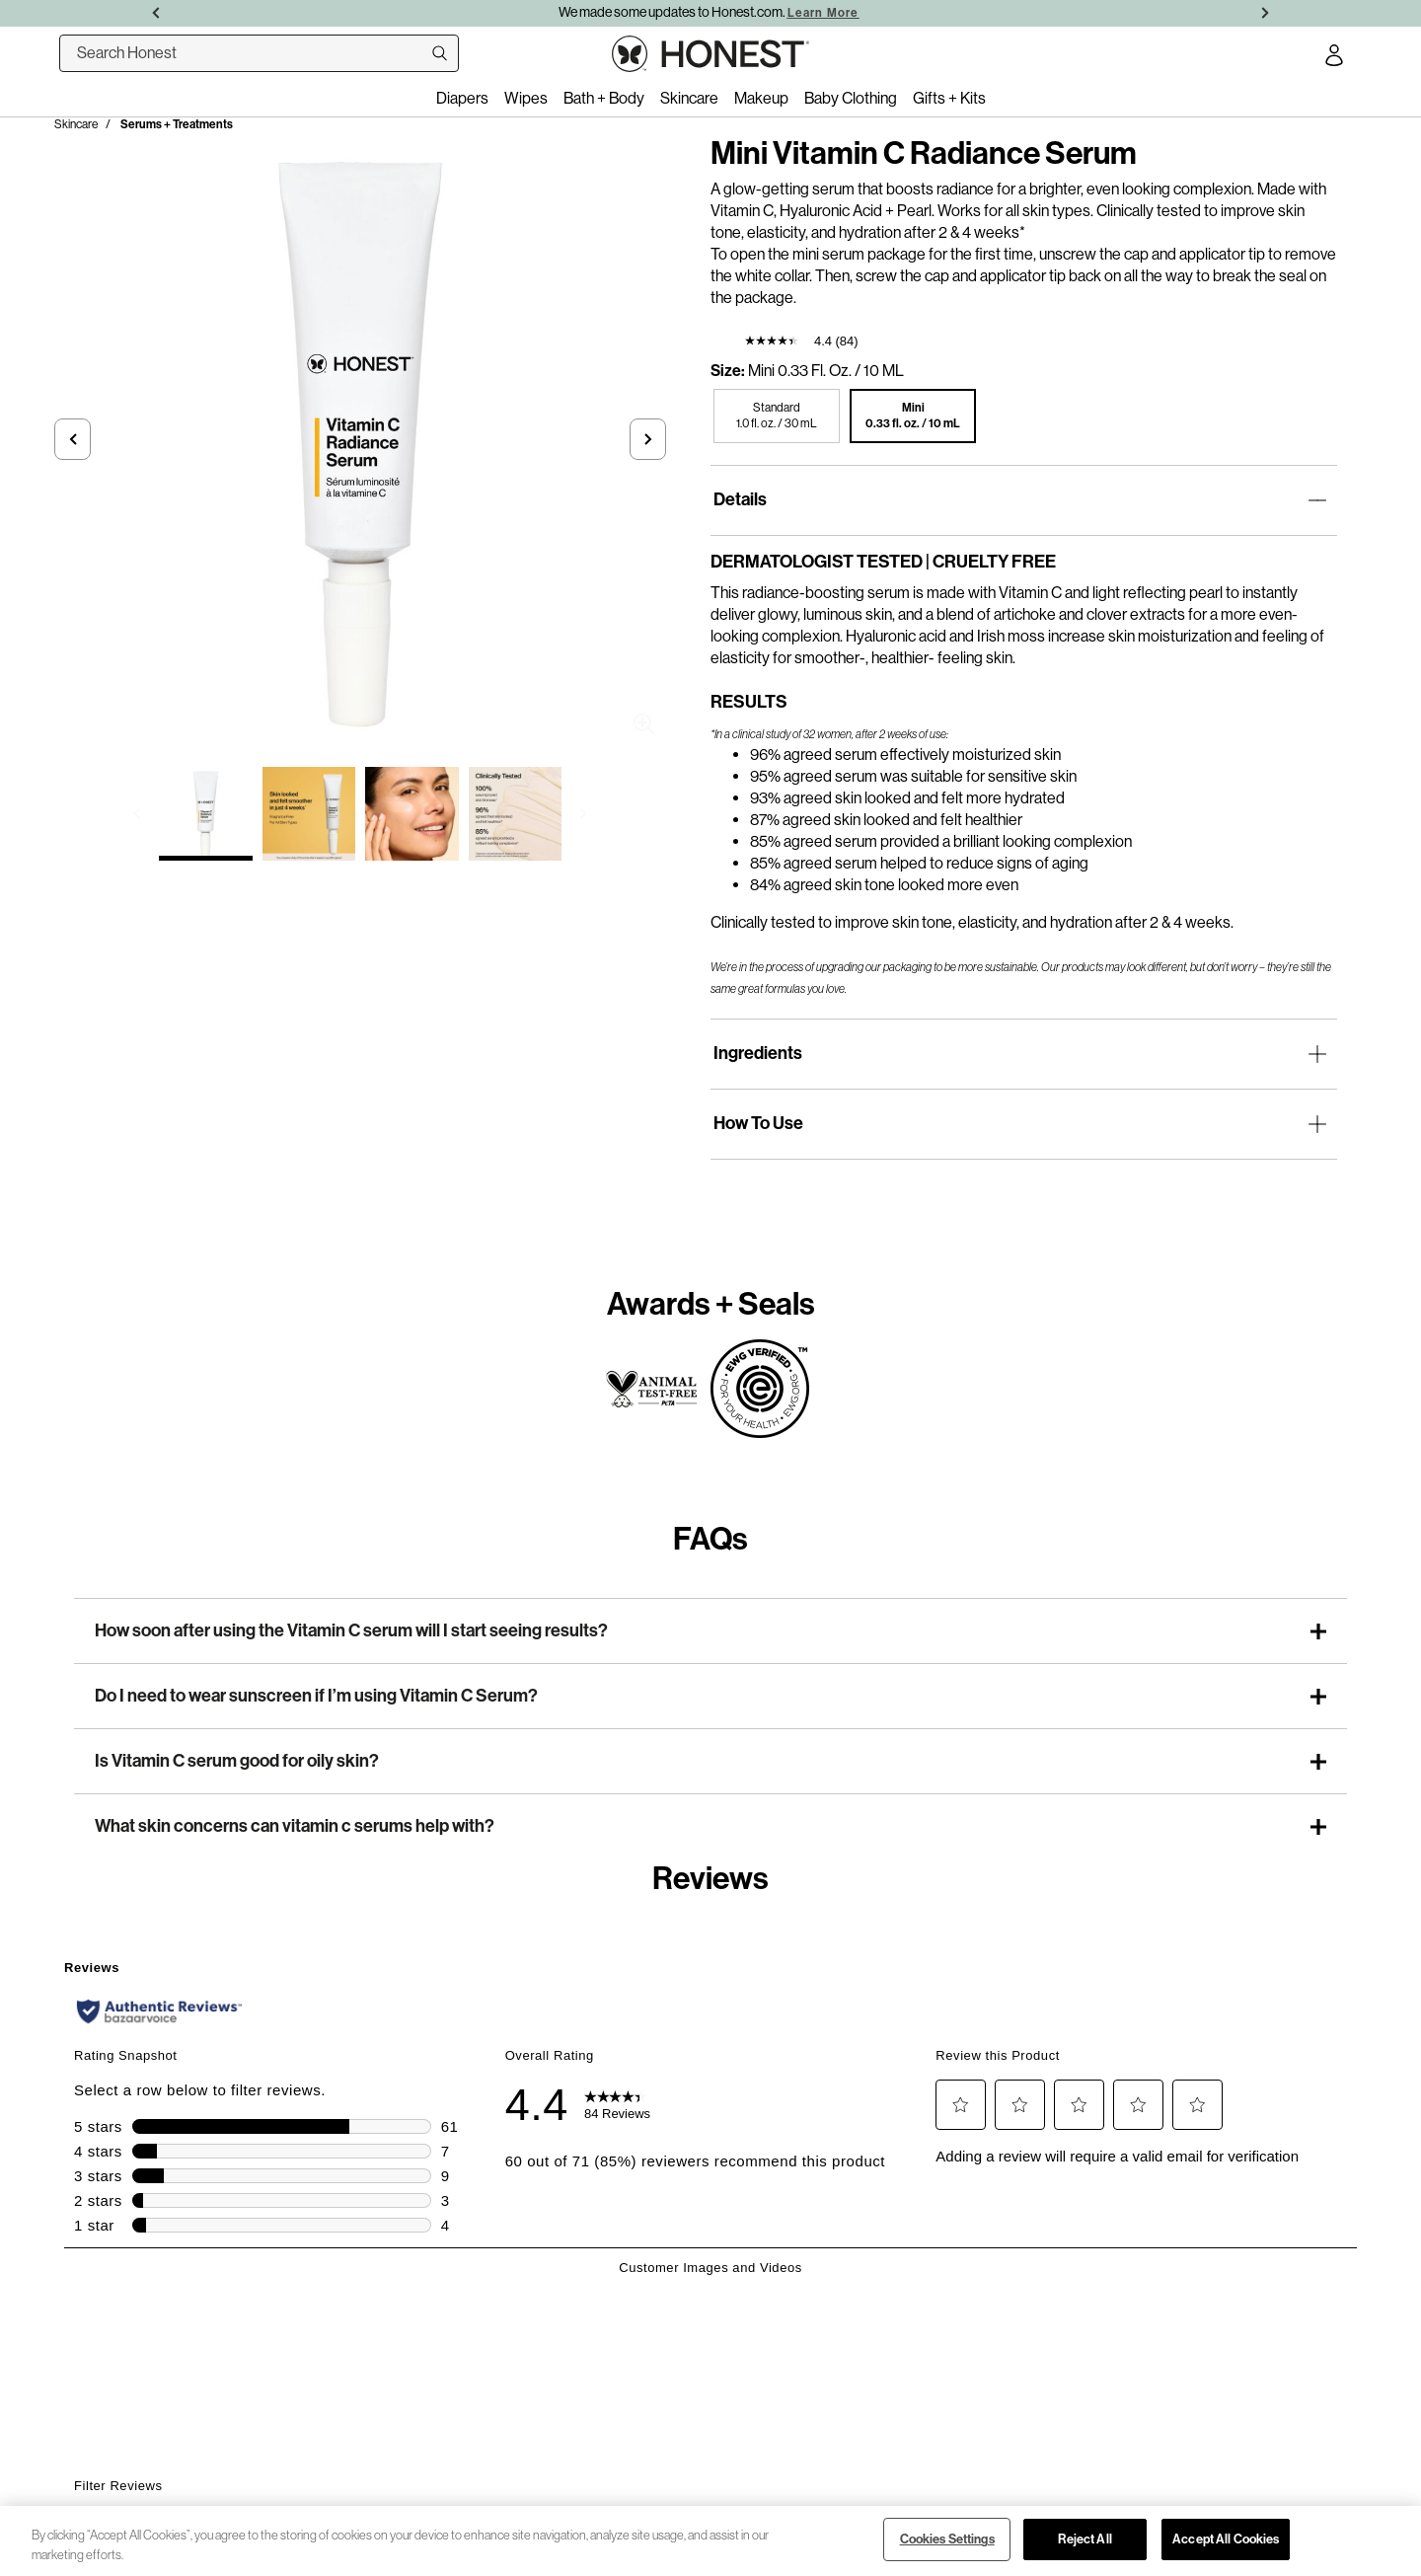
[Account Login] (1334, 58)
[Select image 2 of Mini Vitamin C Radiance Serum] (309, 814)
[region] (710, 2541)
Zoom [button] (644, 724)
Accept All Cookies (1225, 2539)
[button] (72, 439)
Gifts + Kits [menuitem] (949, 98)
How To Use (758, 1123)
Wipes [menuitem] (526, 98)
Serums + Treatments (176, 124)
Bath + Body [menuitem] (603, 98)
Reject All (1084, 2539)
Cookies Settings (947, 2539)
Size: (727, 370)
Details (740, 499)
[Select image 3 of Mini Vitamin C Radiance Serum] (412, 814)
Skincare (76, 124)
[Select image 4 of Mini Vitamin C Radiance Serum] (515, 814)
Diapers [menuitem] (462, 98)
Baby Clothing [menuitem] (850, 98)
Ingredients (757, 1053)
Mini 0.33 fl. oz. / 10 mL (826, 370)
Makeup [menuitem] (761, 98)
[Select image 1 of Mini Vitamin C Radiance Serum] (206, 814)
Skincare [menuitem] (689, 98)
